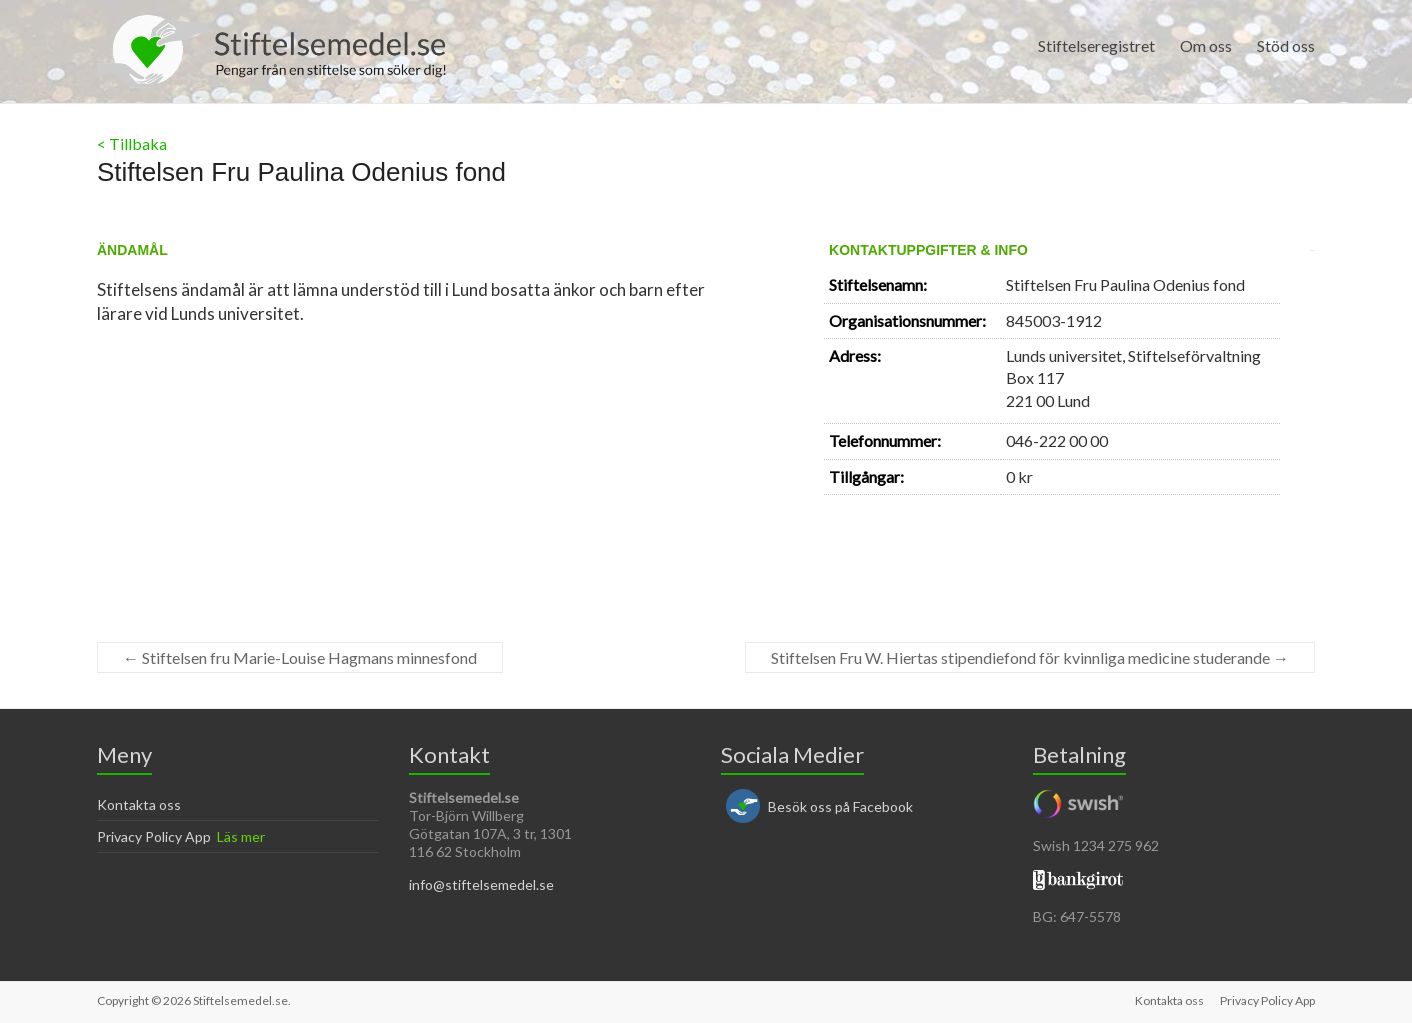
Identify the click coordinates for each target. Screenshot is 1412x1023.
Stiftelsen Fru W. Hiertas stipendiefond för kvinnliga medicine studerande (1030, 657)
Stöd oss (1286, 45)
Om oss (1206, 45)
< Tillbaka (132, 143)
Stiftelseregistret (1096, 45)
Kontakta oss (139, 804)
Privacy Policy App (154, 836)
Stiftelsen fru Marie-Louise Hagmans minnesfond (300, 657)
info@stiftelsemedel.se (481, 884)
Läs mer (241, 836)
